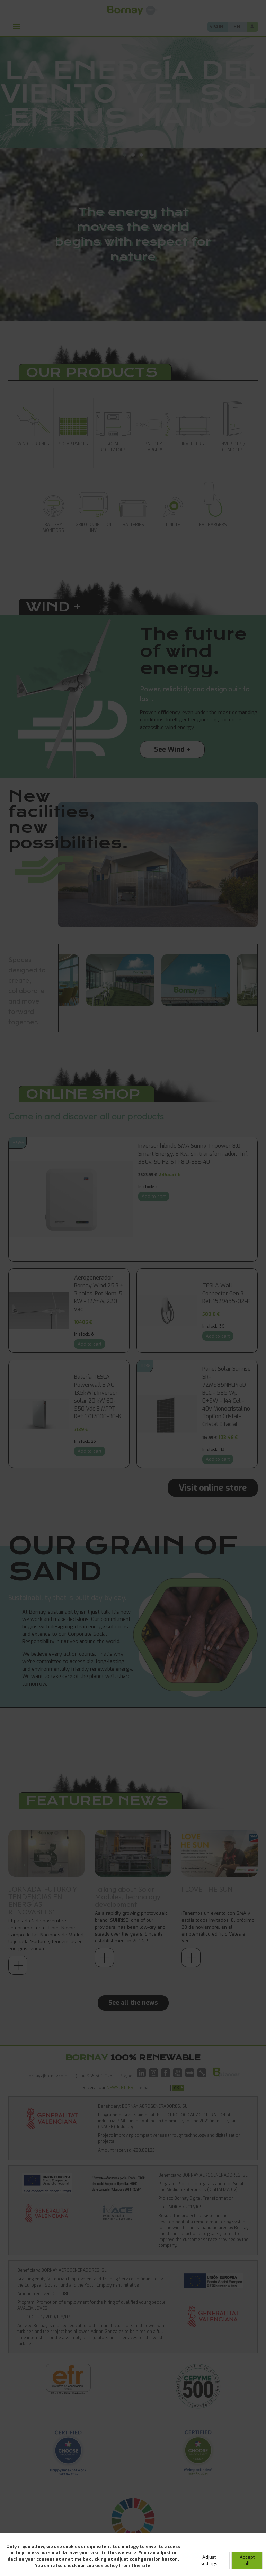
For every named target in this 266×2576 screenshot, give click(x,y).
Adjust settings (209, 2560)
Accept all (247, 2560)
